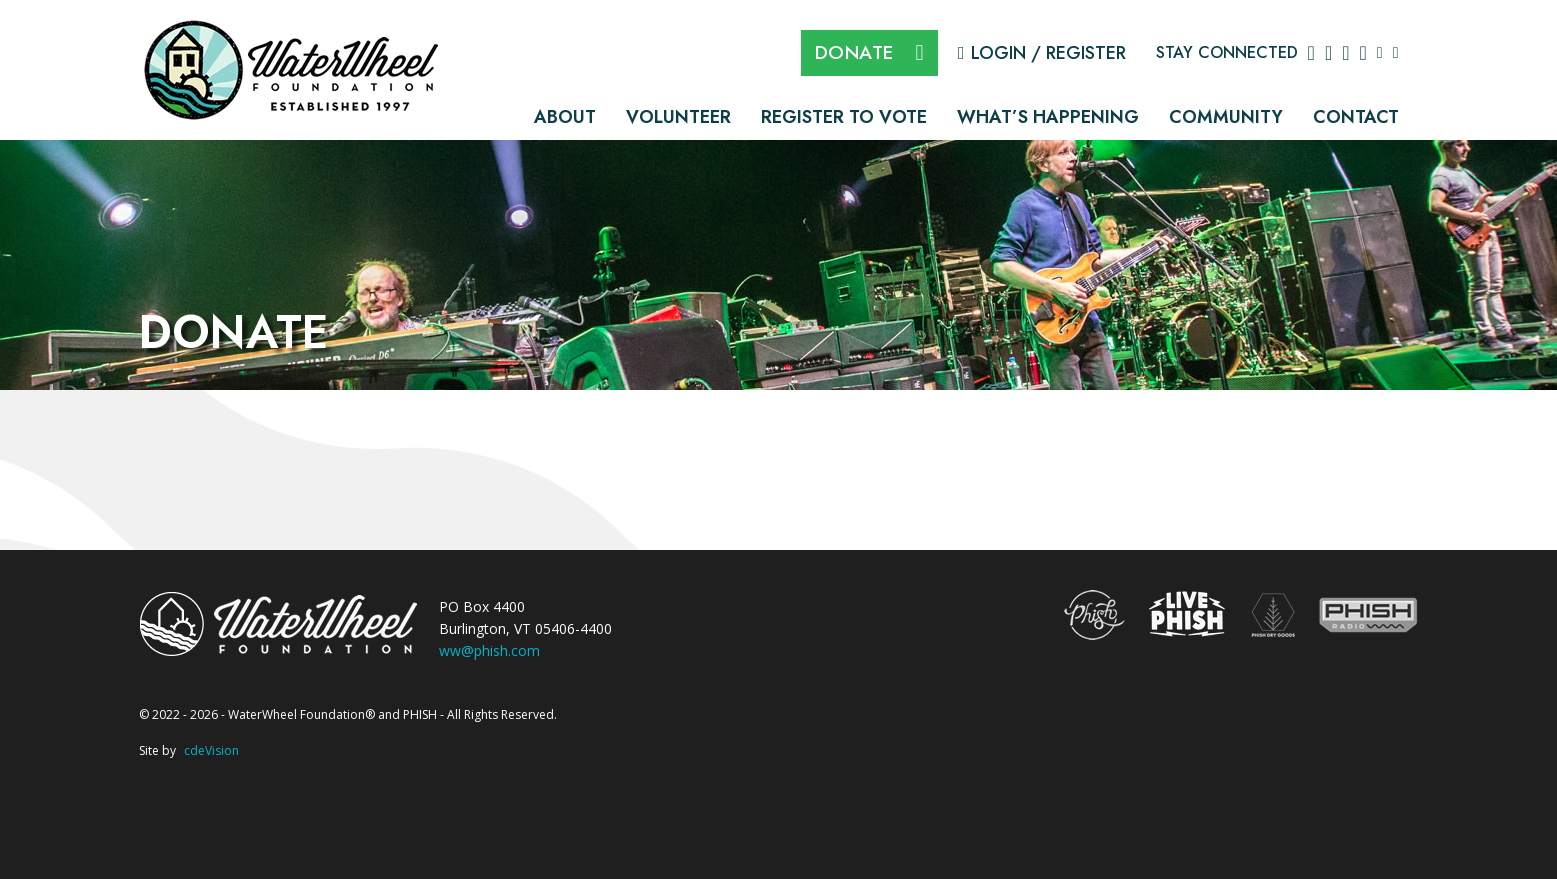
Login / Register (1048, 53)
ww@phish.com (489, 650)
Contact (1356, 117)
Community (1226, 117)
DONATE (854, 52)
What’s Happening (1048, 117)
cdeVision (211, 750)
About (565, 117)
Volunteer (678, 117)
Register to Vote (844, 117)
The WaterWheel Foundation (294, 68)
